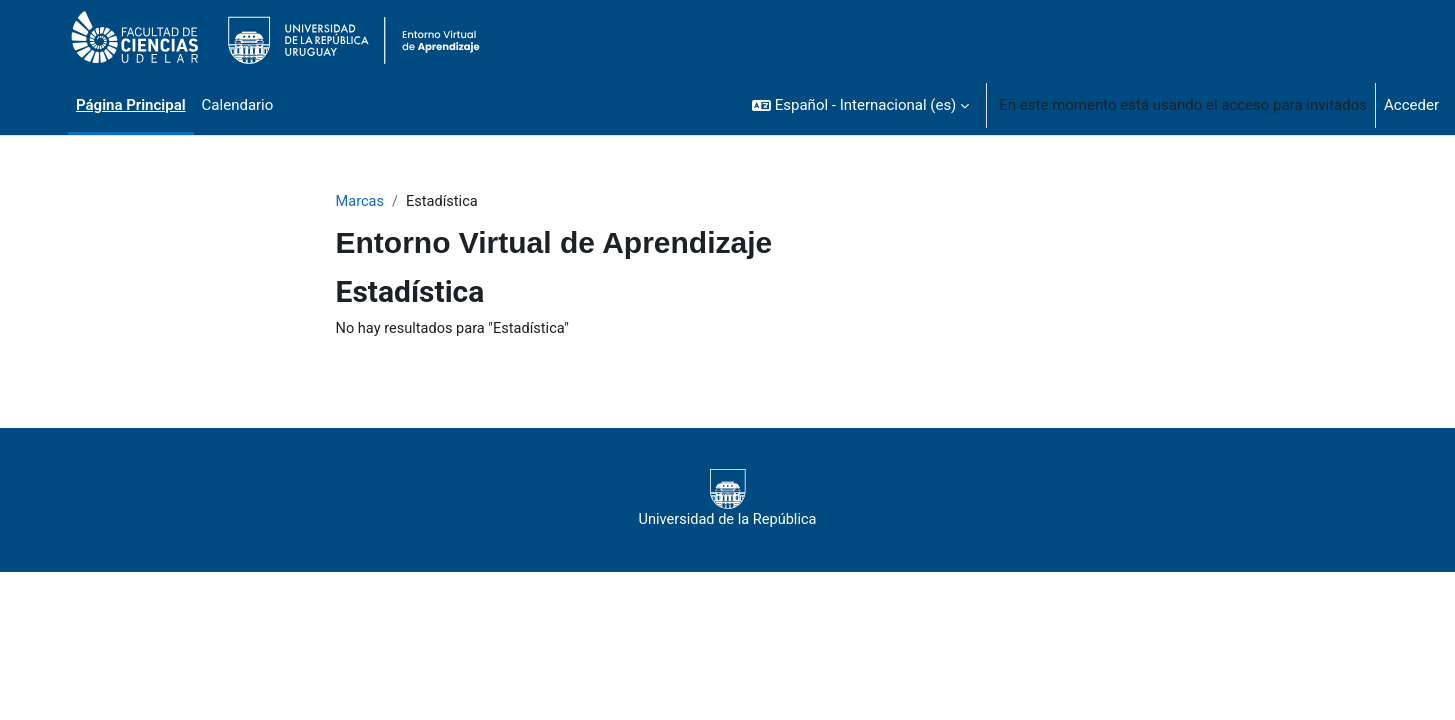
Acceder (1411, 105)
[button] (860, 105)
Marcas (361, 202)
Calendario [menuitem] (238, 105)
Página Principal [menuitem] (131, 105)
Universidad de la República (727, 500)
